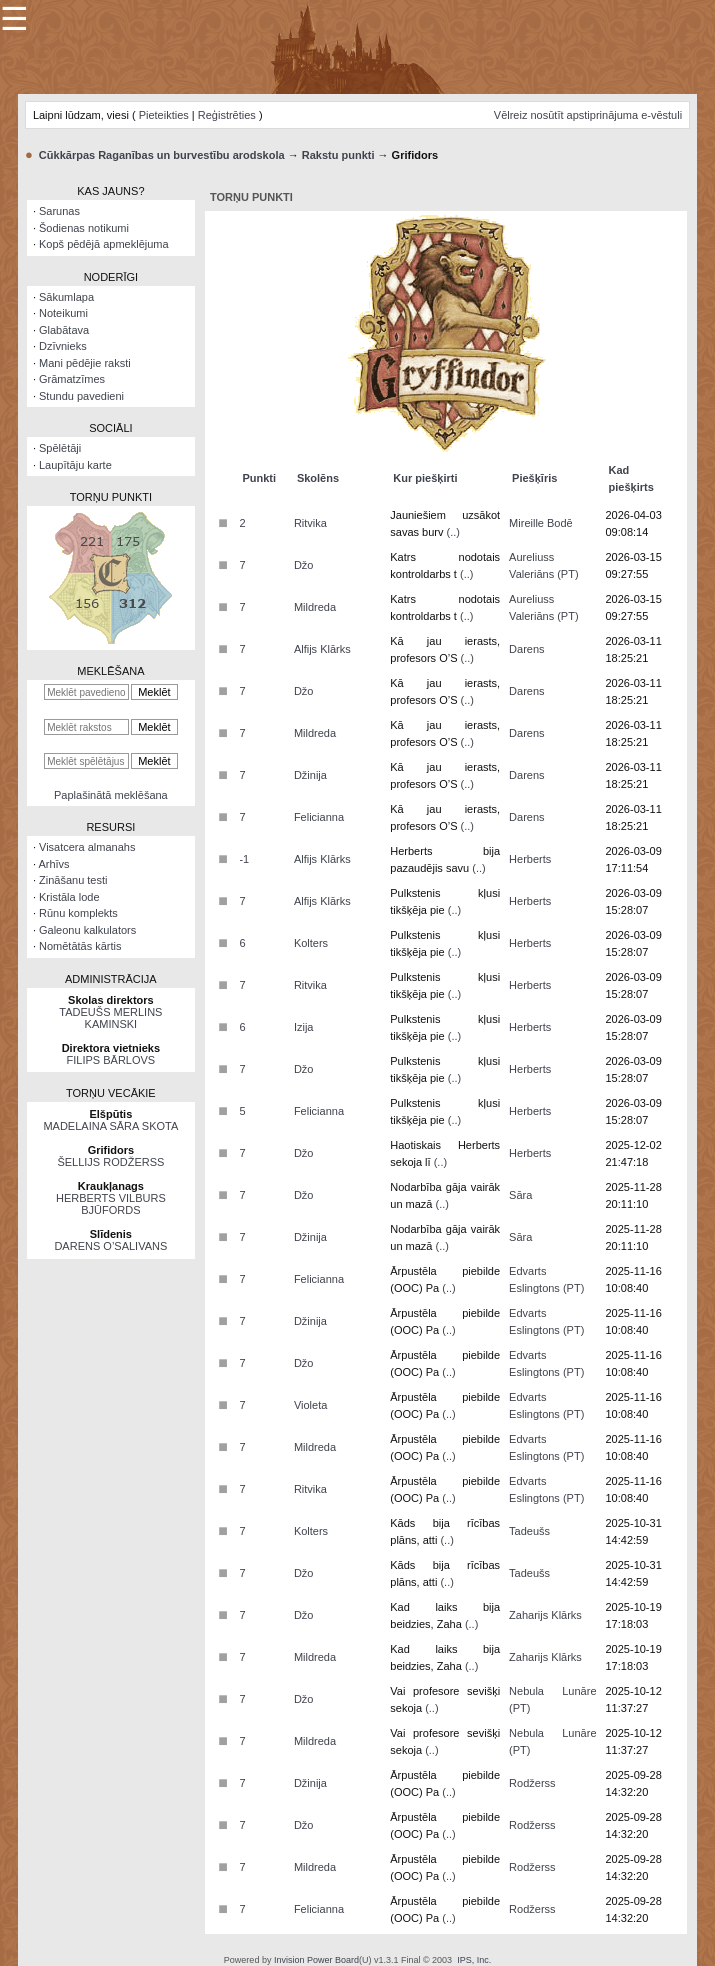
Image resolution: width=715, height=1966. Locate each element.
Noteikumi (63, 313)
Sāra (520, 1195)
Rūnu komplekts (78, 913)
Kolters (311, 943)
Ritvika (310, 523)
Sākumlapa (66, 297)
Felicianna (319, 817)
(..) (453, 532)
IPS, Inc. (474, 1960)
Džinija (310, 775)
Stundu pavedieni (81, 396)
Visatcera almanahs (87, 847)
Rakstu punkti (338, 155)
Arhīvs (53, 864)
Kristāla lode (69, 897)
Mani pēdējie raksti (85, 363)
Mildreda (315, 607)
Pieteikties (164, 115)
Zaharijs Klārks (545, 1615)
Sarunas (59, 211)
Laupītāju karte (75, 465)
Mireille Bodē (541, 523)
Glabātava (64, 330)
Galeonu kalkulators (87, 930)
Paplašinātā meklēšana (111, 795)
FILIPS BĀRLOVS (111, 1060)
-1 (244, 859)
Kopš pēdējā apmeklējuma (104, 244)
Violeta (310, 1405)
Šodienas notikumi (84, 228)
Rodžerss (532, 1783)
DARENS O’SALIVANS (110, 1246)
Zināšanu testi (73, 880)
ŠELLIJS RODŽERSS (110, 1162)
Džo (304, 565)
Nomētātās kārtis (80, 946)
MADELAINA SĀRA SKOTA (110, 1126)
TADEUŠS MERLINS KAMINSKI (110, 1018)
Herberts (530, 859)
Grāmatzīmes (72, 379)
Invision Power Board (316, 1960)
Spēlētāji (60, 448)
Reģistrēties (227, 115)
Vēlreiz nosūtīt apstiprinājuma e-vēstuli (588, 115)
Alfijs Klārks (322, 649)
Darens (526, 649)
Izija (304, 1027)
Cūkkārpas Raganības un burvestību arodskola (162, 155)
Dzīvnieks (63, 346)
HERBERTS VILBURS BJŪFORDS (111, 1204)
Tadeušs (529, 1531)
